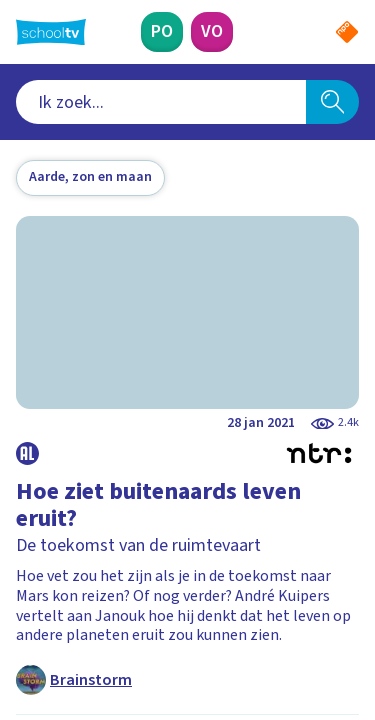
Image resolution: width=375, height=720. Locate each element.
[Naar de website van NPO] (347, 32)
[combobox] (161, 102)
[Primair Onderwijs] (162, 32)
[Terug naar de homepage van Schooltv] (51, 32)
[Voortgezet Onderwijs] (212, 32)
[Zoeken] (332, 102)
